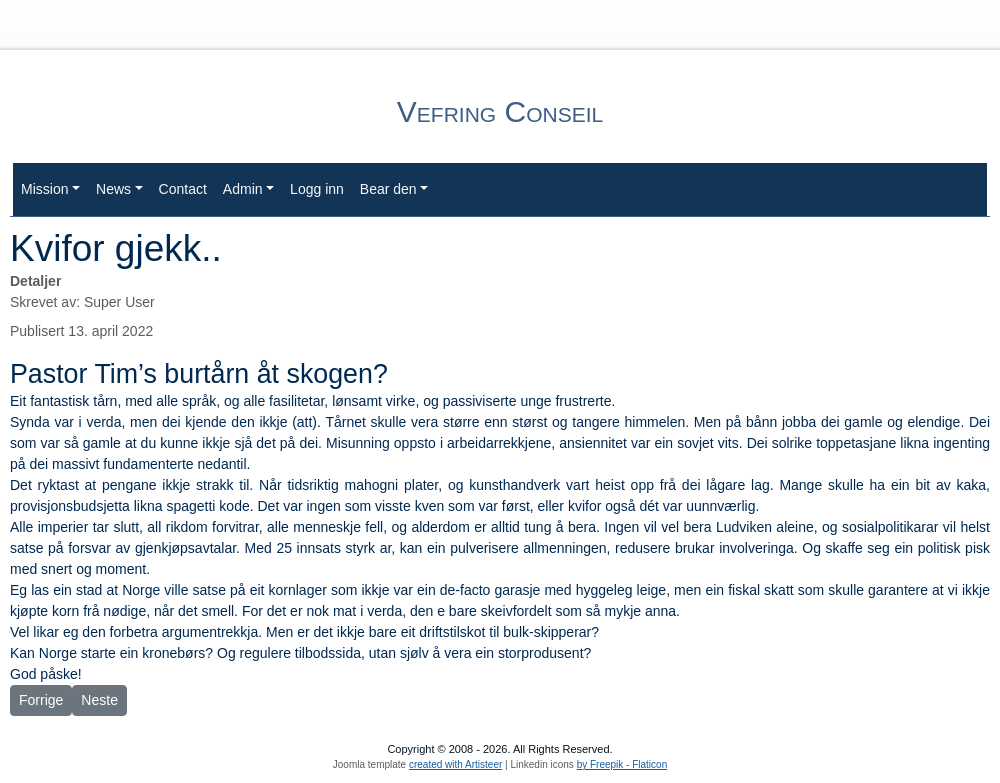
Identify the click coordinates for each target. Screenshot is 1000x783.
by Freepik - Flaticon (622, 764)
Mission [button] (44, 189)
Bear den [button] (388, 189)
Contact (183, 189)
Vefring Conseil (500, 111)
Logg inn (317, 189)
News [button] (113, 189)
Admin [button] (243, 189)
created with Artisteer (455, 764)
